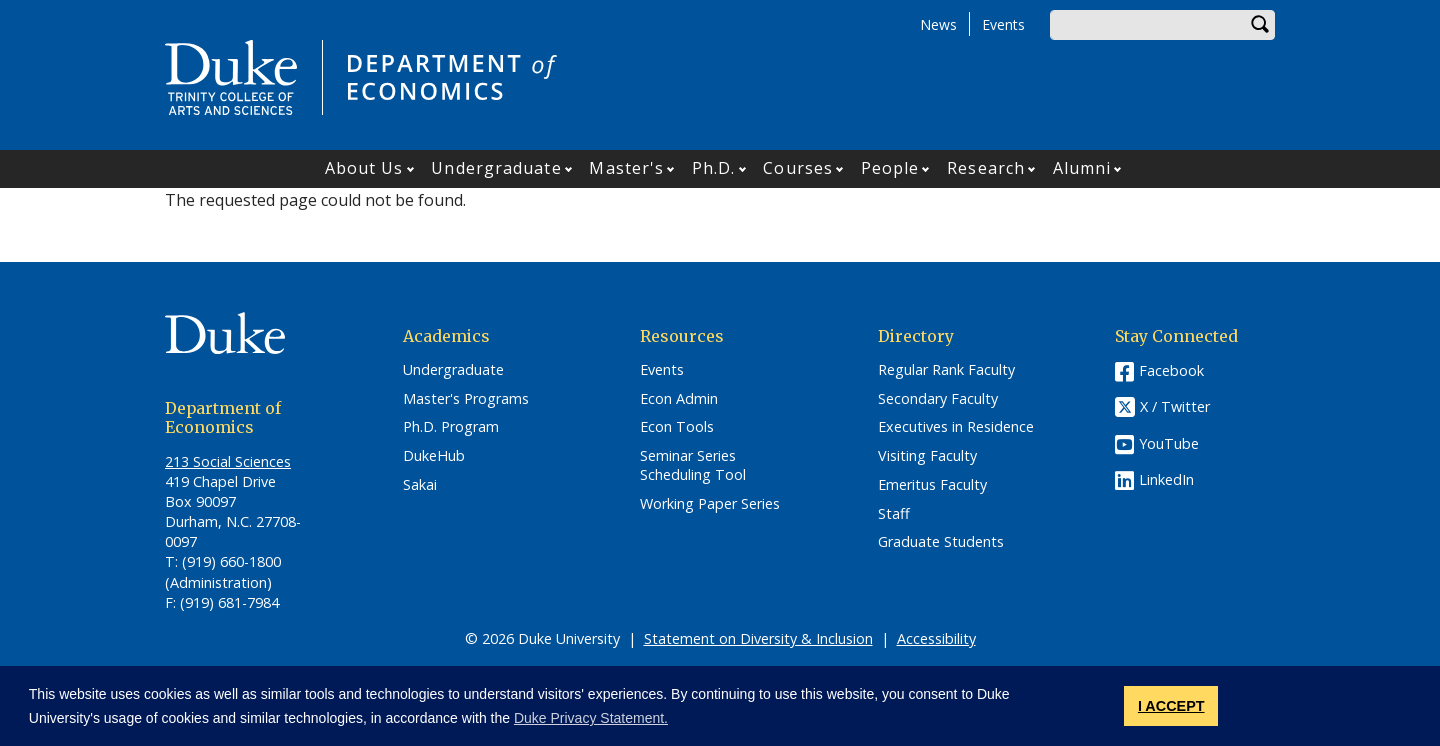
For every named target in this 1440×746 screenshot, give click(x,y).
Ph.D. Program (451, 427)
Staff (894, 514)
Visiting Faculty (927, 456)
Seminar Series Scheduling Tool (693, 465)
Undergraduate (496, 168)
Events (1003, 24)
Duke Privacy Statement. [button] (591, 718)
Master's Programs (466, 399)
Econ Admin (679, 399)
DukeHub (434, 456)
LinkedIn (1166, 479)
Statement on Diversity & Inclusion (758, 638)
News (938, 24)
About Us (364, 168)
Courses (798, 168)
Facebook (1171, 370)
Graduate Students (941, 542)
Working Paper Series (710, 504)
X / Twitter (1175, 406)
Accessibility (936, 638)
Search (1260, 25)
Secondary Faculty (938, 399)
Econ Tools (677, 427)
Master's (626, 168)
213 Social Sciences (228, 461)
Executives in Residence (956, 427)
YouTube (1169, 443)
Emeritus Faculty (932, 485)
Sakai (420, 485)
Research (986, 168)
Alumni (1082, 168)
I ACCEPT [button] (1171, 706)
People (890, 168)
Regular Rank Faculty (946, 370)
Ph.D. (714, 168)
